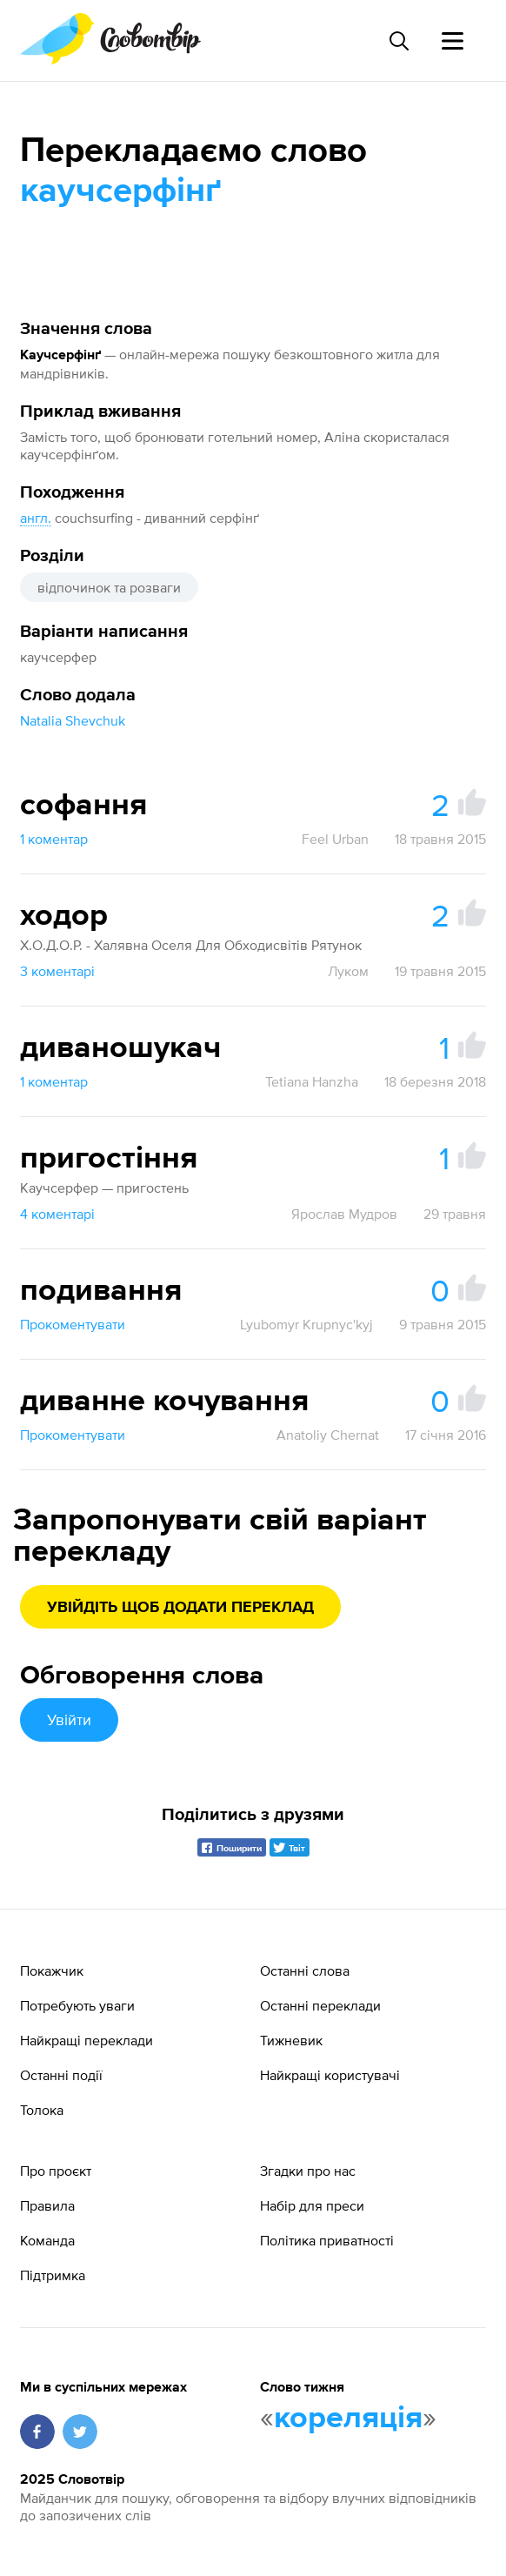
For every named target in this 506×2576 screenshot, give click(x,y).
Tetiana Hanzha (311, 1081)
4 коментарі (57, 1213)
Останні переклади (320, 2005)
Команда (47, 2240)
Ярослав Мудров (344, 1213)
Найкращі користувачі (330, 2075)
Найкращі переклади (86, 2040)
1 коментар (54, 838)
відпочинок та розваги (109, 587)
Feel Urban (335, 838)
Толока (41, 2110)
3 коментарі (57, 971)
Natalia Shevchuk (72, 720)
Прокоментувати (72, 1324)
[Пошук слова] (398, 40)
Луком (348, 971)
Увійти (69, 1719)
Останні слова (305, 1970)
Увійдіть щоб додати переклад (180, 1608)
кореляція (348, 2418)
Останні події (61, 2075)
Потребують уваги (77, 2005)
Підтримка (52, 2275)
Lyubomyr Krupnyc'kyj (306, 1324)
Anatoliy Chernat (327, 1434)
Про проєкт (55, 2170)
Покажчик (51, 1970)
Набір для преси (312, 2205)
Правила (47, 2205)
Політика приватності (327, 2240)
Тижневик (291, 2040)
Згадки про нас (308, 2170)
